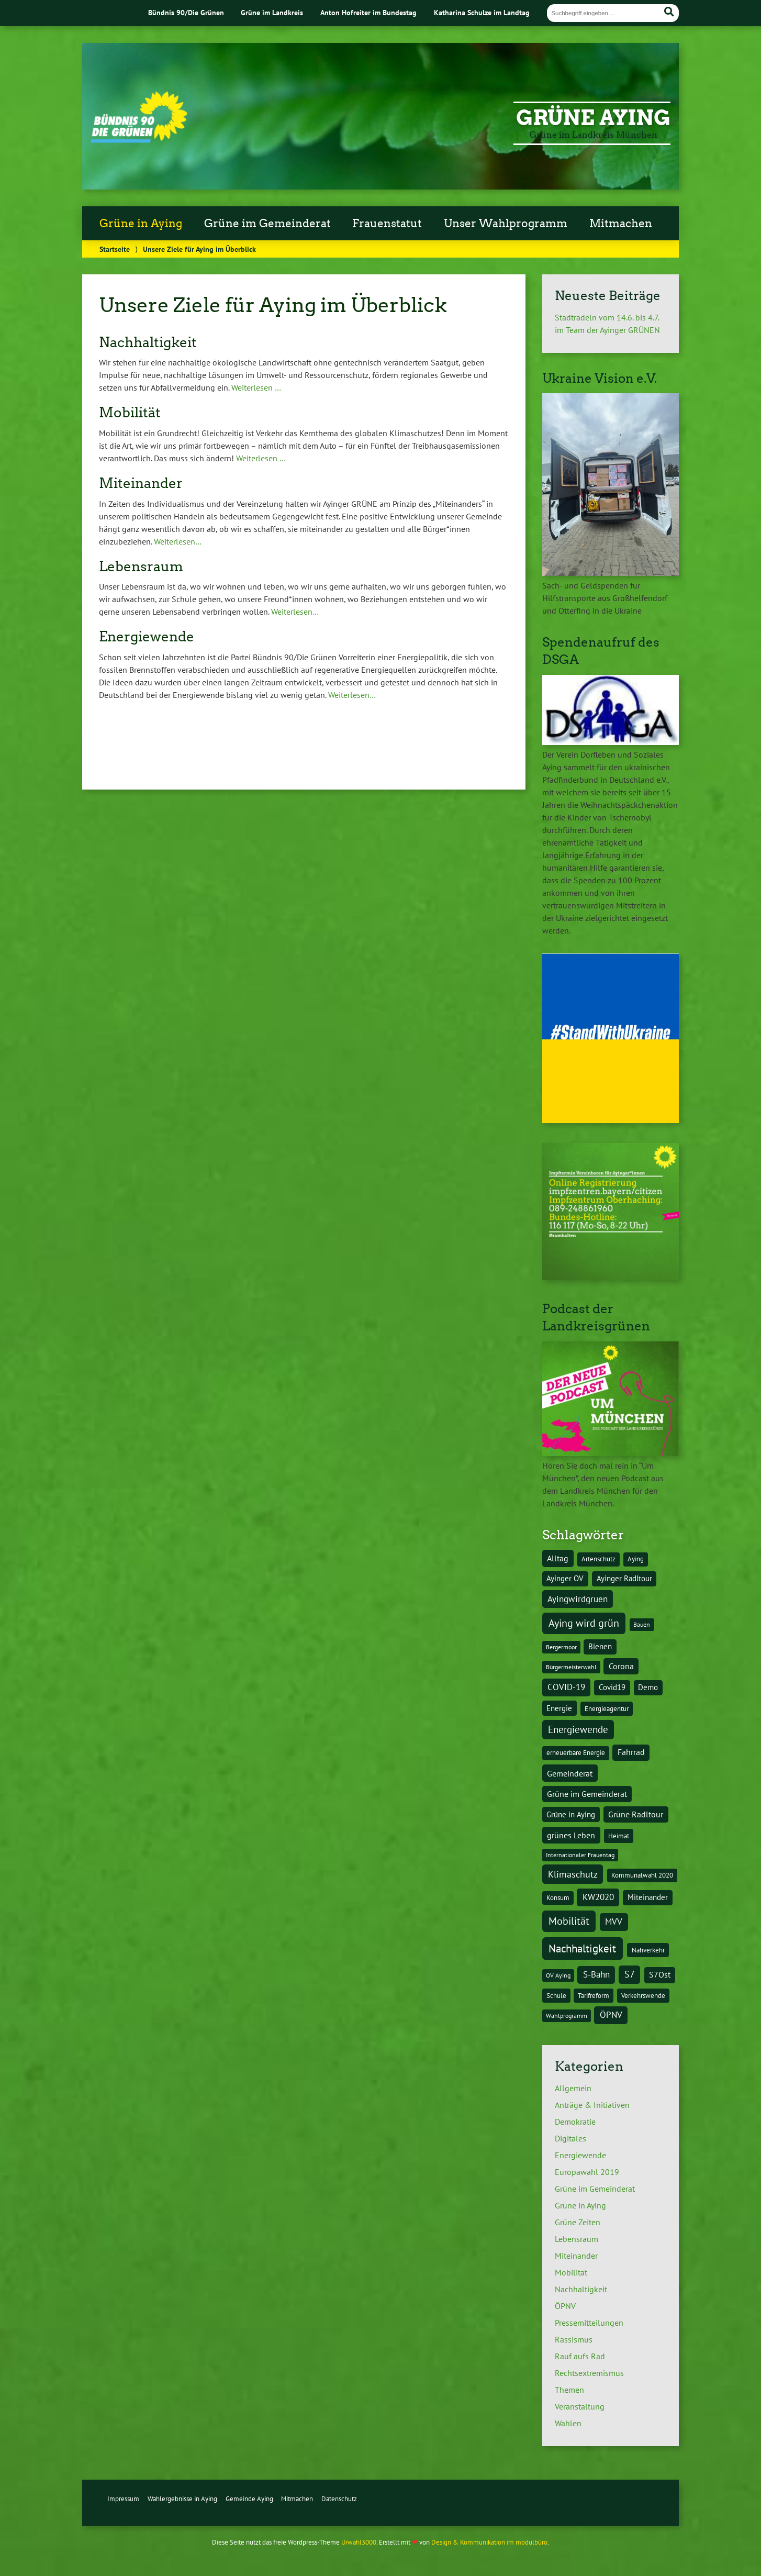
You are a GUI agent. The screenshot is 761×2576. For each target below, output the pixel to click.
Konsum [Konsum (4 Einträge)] (557, 1897)
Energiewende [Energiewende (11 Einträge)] (578, 1729)
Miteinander (576, 2255)
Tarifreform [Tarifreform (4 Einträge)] (593, 1995)
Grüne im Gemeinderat (267, 223)
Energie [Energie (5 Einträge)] (559, 1708)
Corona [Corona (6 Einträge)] (621, 1666)
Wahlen (568, 2423)
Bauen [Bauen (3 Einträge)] (641, 1624)
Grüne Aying (593, 117)
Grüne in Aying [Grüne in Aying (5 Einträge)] (570, 1814)
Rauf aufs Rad (580, 2356)
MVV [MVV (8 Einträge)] (613, 1921)
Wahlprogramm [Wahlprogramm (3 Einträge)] (566, 2015)
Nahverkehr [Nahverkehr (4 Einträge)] (648, 1950)
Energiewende (580, 2155)
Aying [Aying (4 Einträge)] (636, 1558)
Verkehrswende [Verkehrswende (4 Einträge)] (643, 1995)
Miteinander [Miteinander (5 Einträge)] (648, 1897)
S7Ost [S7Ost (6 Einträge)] (659, 1974)
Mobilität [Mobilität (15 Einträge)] (569, 1921)
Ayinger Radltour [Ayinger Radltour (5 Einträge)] (624, 1578)
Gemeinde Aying (249, 2498)
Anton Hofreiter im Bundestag (368, 12)
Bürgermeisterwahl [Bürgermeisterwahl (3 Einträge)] (571, 1667)
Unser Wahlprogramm (505, 223)
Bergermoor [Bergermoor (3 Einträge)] (561, 1647)
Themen (569, 2389)
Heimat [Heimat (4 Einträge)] (618, 1835)
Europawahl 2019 (587, 2172)
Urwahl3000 (358, 2542)
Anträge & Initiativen (592, 2105)
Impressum (123, 2498)
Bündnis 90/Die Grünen (186, 12)
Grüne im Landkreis (272, 12)
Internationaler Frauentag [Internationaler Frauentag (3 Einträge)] (580, 1855)
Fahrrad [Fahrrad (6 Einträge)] (631, 1752)
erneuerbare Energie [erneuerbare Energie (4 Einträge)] (575, 1752)
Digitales (570, 2138)
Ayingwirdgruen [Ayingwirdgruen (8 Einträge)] (577, 1599)
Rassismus (573, 2339)
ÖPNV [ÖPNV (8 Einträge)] (611, 2014)
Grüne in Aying (140, 223)
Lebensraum (576, 2239)
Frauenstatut (387, 223)
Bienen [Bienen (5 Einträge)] (600, 1646)
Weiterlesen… (178, 541)
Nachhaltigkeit (581, 2289)
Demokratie (575, 2121)
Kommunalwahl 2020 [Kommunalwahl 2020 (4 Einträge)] (642, 1875)
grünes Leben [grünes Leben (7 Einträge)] (571, 1834)
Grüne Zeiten (577, 2222)
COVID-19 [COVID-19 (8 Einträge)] (566, 1687)
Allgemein (573, 2088)
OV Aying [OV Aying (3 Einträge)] (558, 1975)
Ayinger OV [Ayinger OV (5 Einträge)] (565, 1578)
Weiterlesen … (256, 387)
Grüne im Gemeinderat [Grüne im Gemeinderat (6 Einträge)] (587, 1794)
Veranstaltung (580, 2406)
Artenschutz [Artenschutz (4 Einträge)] (598, 1558)
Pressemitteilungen (589, 2322)
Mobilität (571, 2272)
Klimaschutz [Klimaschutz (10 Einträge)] (573, 1874)
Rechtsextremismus (589, 2373)
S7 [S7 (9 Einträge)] (629, 1974)
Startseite (114, 249)
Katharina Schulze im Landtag (482, 12)
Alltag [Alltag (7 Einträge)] (557, 1557)
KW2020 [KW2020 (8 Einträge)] (598, 1897)
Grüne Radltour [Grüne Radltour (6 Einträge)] (635, 1814)
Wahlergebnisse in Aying (182, 2498)
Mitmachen (620, 223)
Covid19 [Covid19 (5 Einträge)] (612, 1687)
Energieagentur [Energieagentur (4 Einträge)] (607, 1708)
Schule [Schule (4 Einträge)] (556, 1995)
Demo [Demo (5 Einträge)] (648, 1687)
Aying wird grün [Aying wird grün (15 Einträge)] (584, 1623)
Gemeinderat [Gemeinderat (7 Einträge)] (569, 1773)
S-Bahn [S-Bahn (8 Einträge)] (596, 1974)
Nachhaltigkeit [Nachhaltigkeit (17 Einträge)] (582, 1948)
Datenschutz (339, 2498)
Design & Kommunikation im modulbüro (489, 2542)
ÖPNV (565, 2306)
